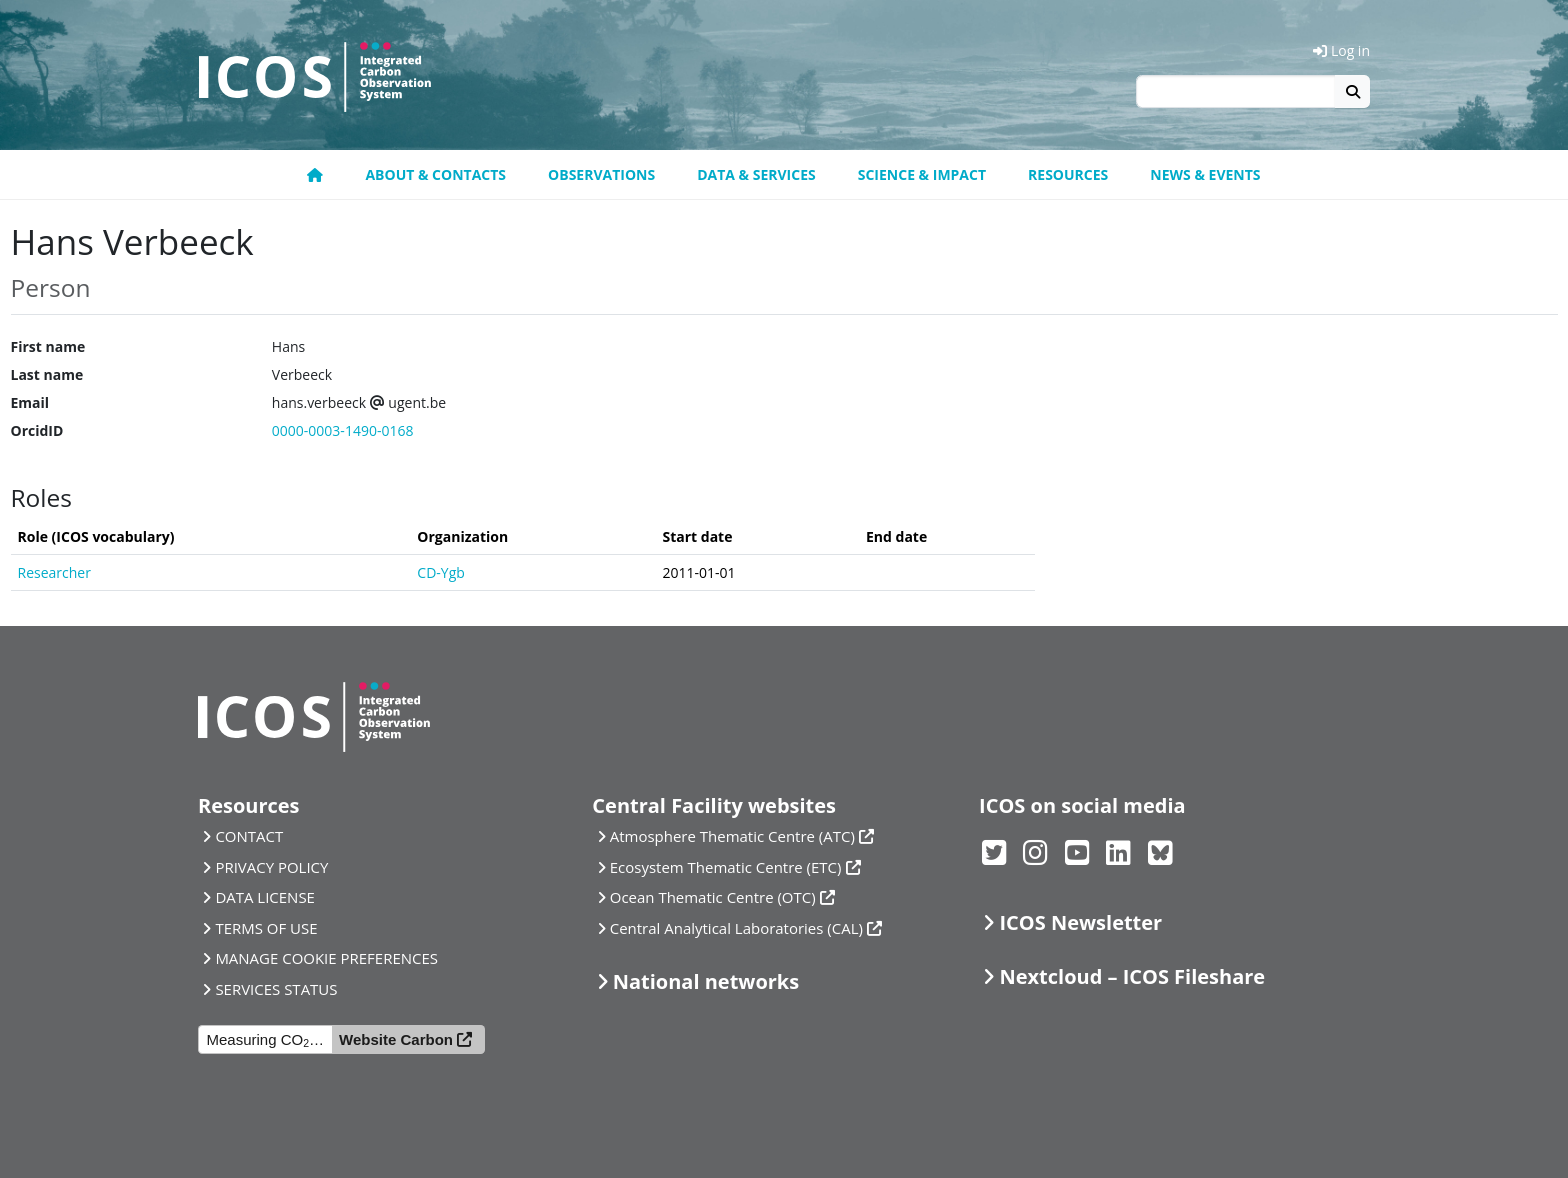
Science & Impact (922, 174)
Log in (1341, 50)
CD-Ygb (440, 572)
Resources (1068, 174)
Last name (47, 374)
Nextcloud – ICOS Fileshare (1132, 976)
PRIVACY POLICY (271, 867)
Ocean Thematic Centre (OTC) (713, 897)
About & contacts (435, 174)
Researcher (54, 572)
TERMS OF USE (266, 928)
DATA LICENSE (265, 897)
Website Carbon (396, 1039)
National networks (706, 981)
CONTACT (249, 836)
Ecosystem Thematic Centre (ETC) (726, 867)
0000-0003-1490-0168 (343, 430)
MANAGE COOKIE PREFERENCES (326, 958)
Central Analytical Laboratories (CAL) (736, 928)
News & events (1205, 174)
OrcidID (37, 430)
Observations (601, 174)
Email (30, 402)
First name (48, 346)
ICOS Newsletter (1080, 922)
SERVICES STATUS (276, 989)
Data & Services (756, 174)
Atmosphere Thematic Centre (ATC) (732, 836)
